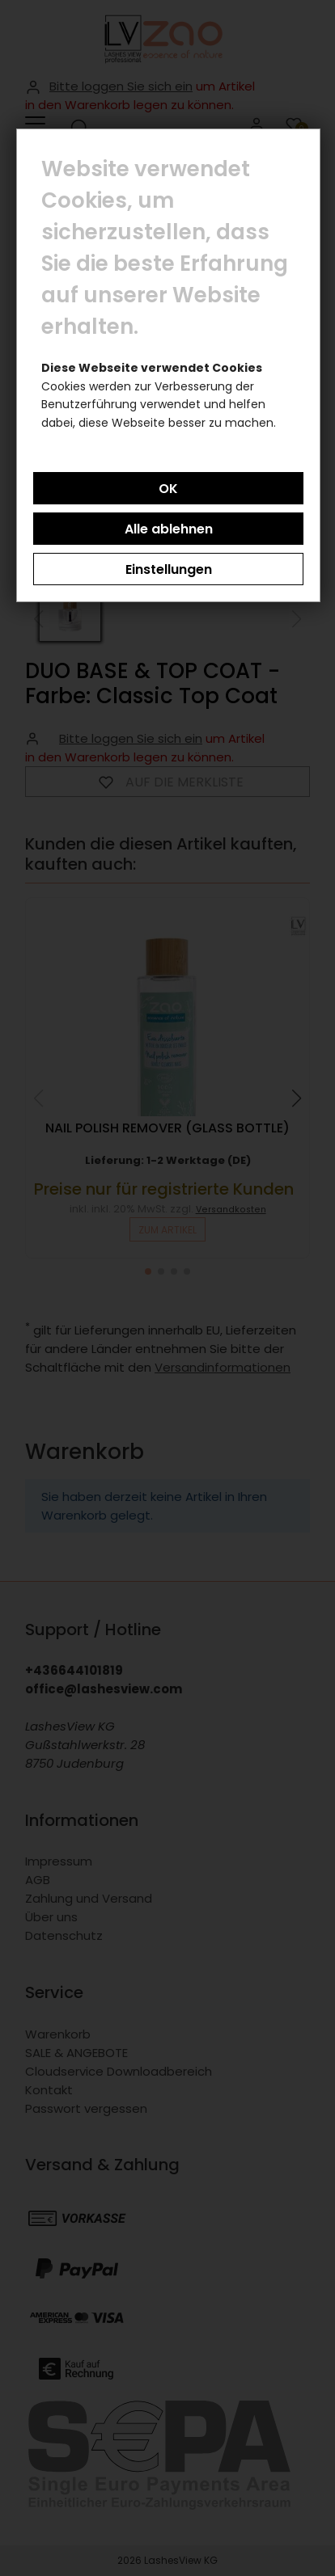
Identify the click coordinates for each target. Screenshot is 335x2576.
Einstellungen (168, 569)
